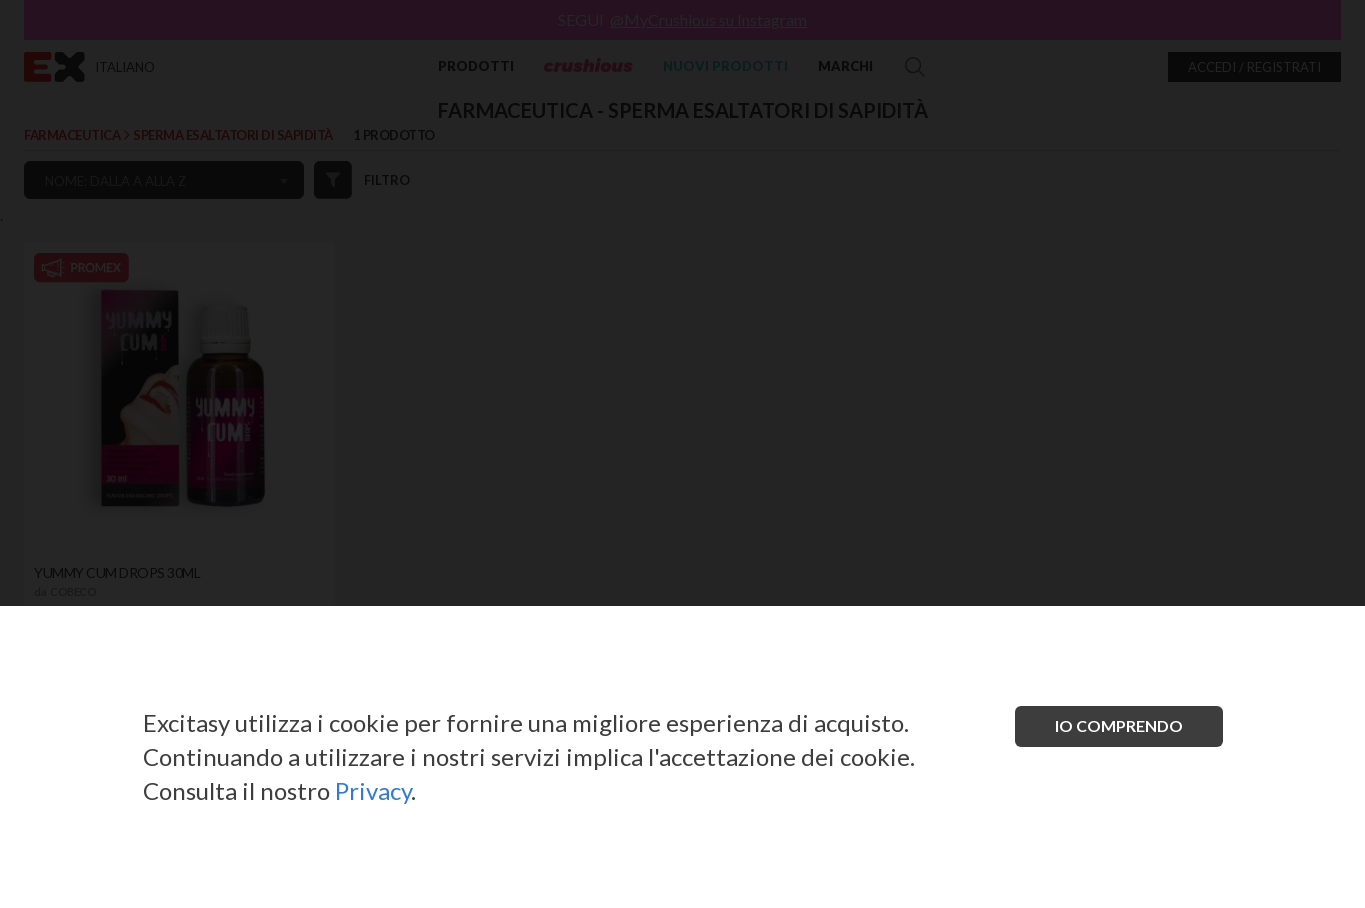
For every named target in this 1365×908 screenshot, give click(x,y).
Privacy (373, 790)
